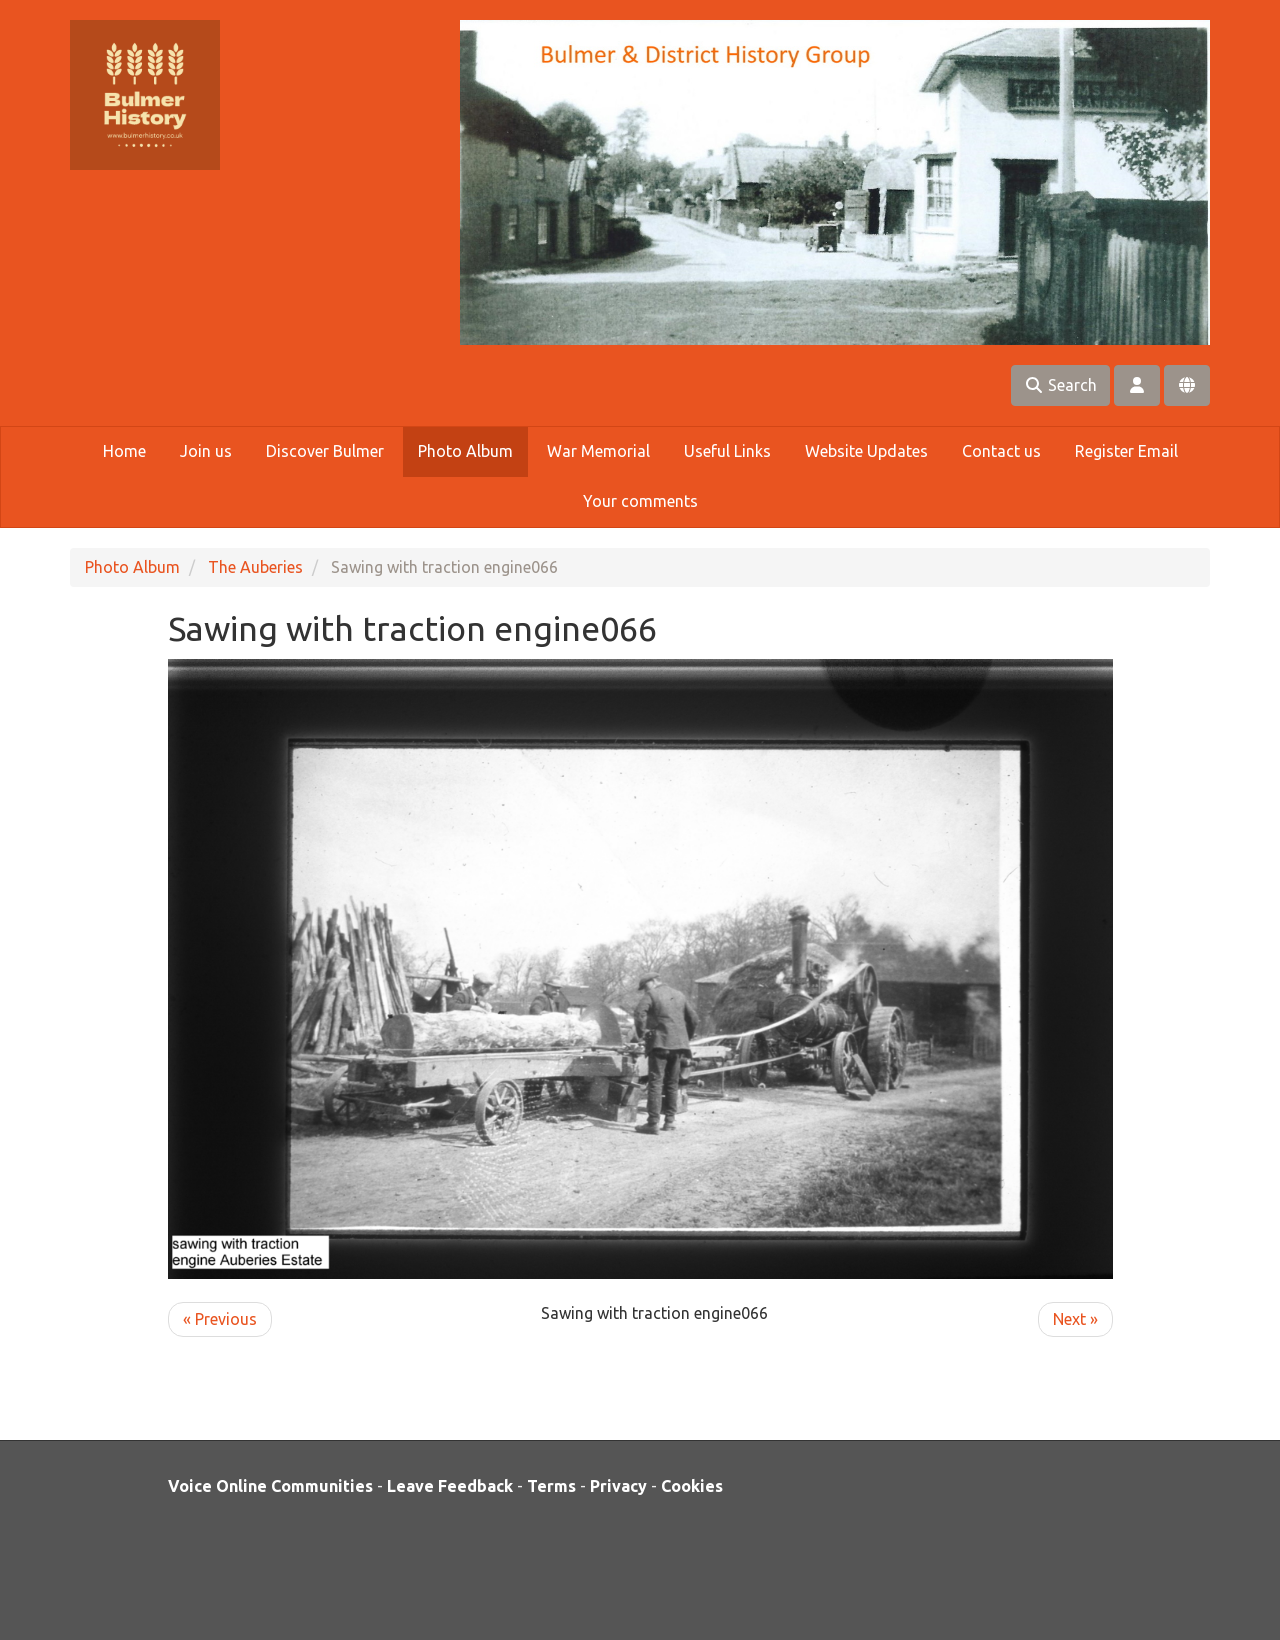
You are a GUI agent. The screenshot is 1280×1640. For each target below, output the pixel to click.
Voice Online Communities (270, 1486)
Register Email (1126, 451)
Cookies (692, 1486)
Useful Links (727, 451)
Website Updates (866, 451)
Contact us (1001, 451)
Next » (1075, 1319)
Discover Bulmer (325, 451)
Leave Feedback (450, 1486)
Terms (551, 1486)
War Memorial (598, 451)
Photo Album (465, 451)
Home (124, 451)
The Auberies (255, 567)
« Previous (220, 1319)
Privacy (618, 1486)
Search (1060, 385)
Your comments (640, 501)
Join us (206, 451)
